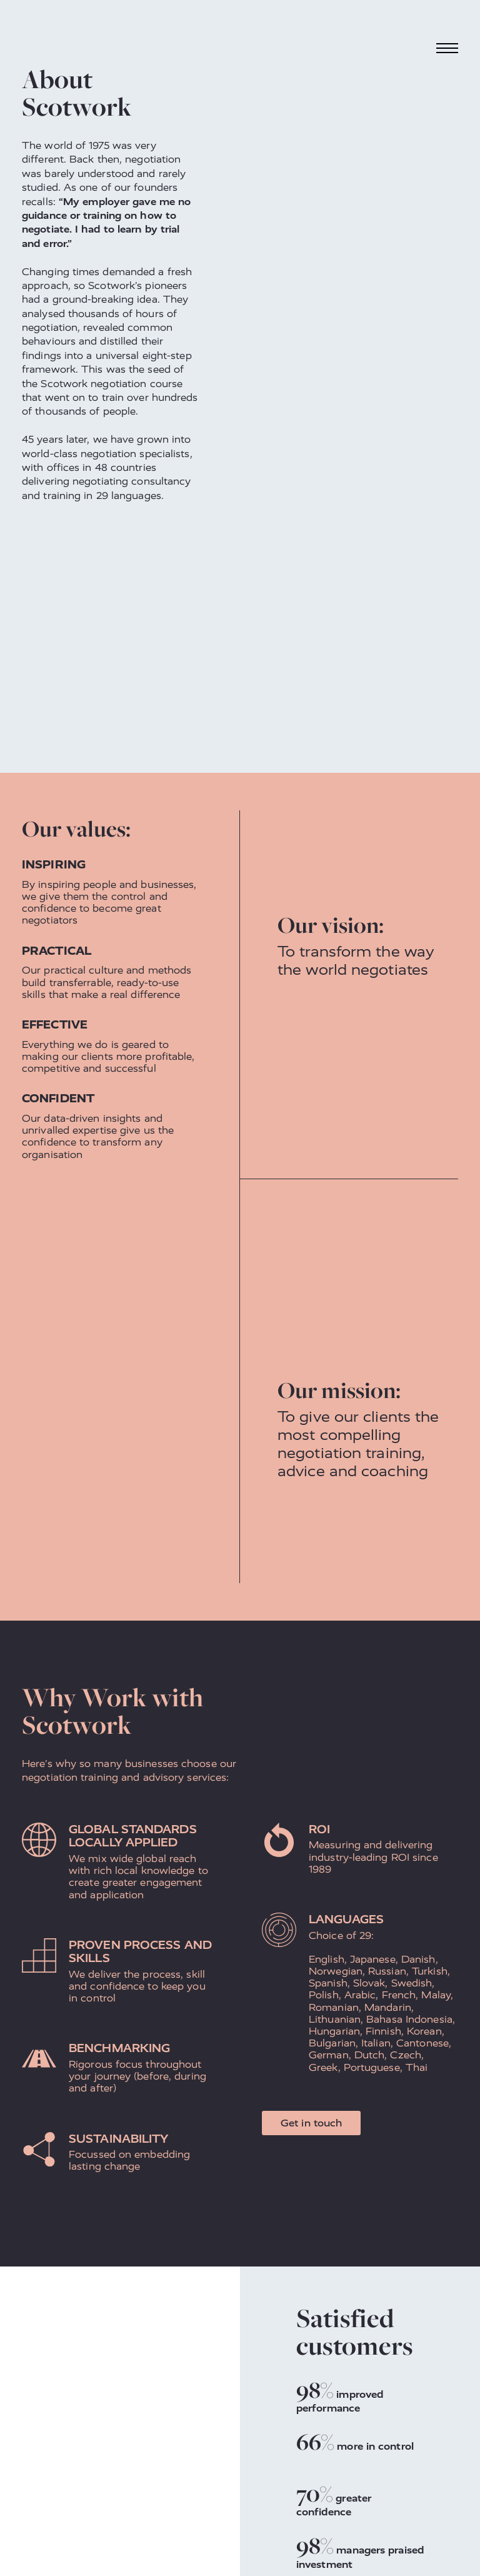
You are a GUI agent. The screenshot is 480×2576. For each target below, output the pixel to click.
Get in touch (311, 2123)
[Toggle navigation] (447, 47)
